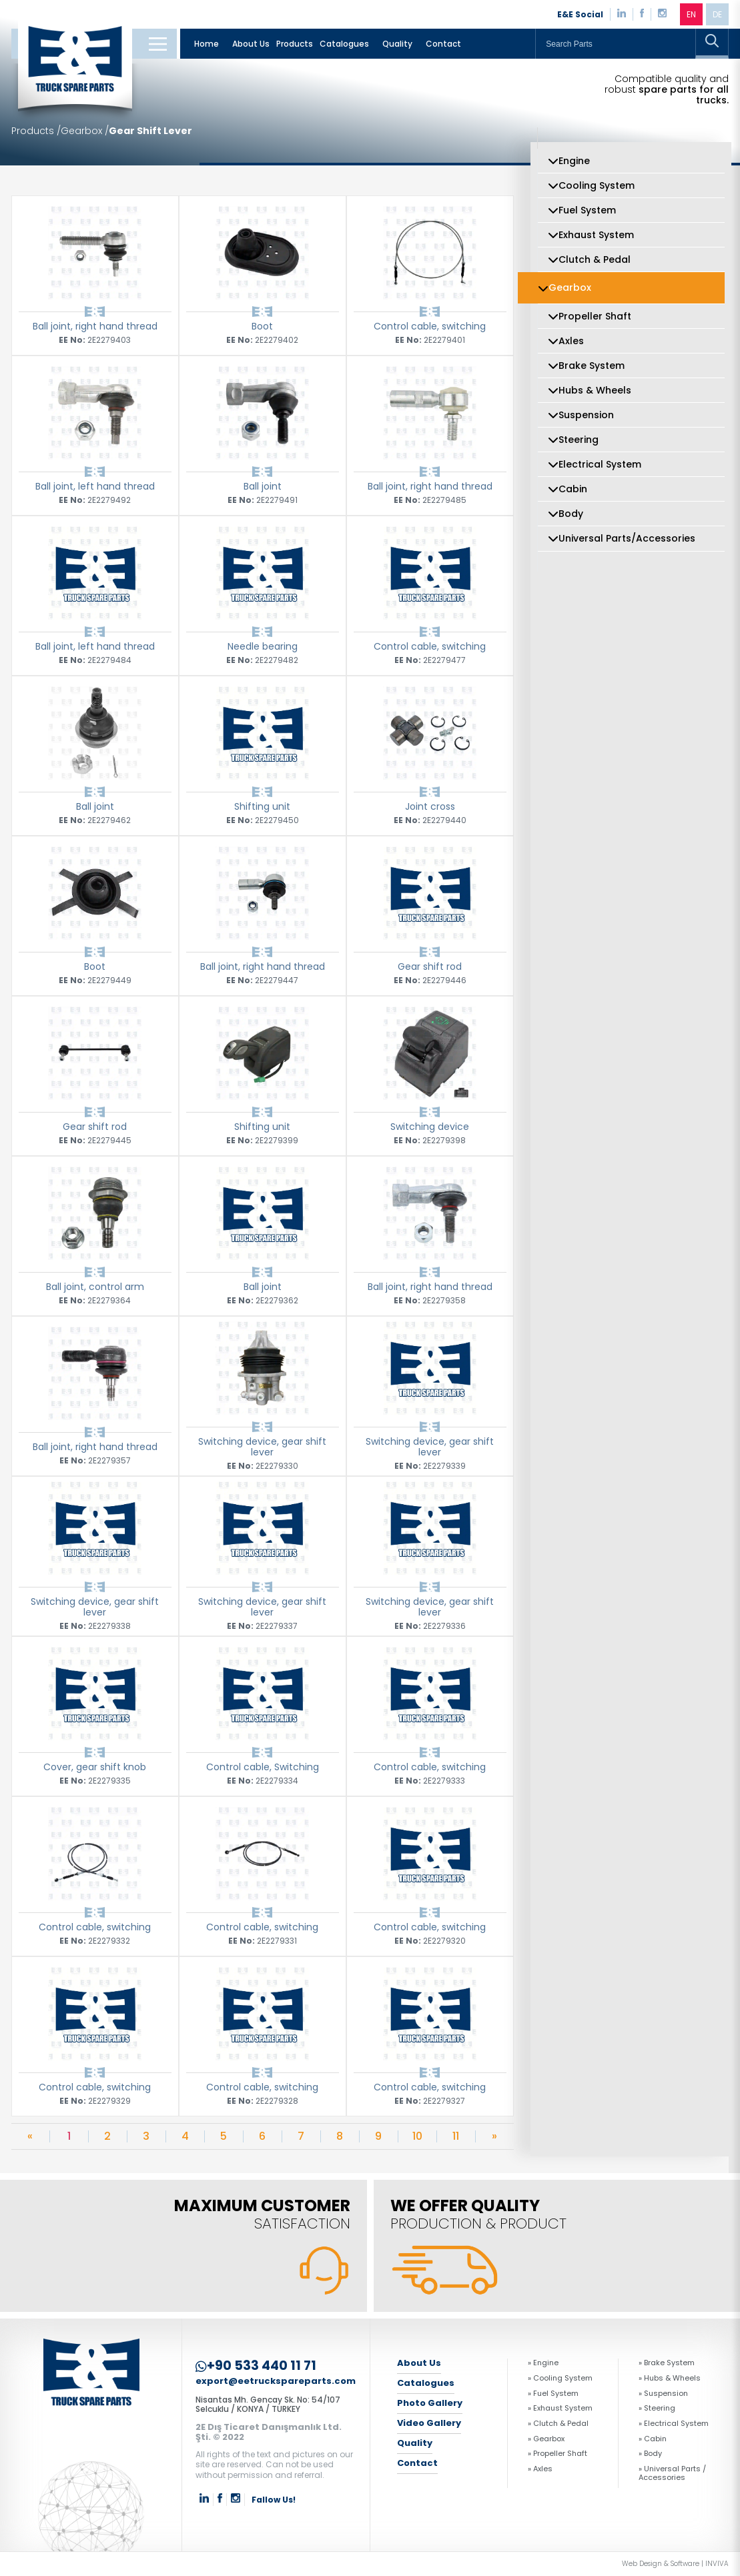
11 (455, 2136)
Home (206, 43)
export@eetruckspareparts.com (276, 2382)
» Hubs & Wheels (670, 2378)
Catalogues (344, 43)
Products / (36, 130)
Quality (397, 43)
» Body (650, 2453)
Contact (443, 43)
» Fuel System (553, 2393)
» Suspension (663, 2393)
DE (717, 14)
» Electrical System (674, 2423)
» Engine (543, 2363)
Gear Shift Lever (150, 130)
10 (417, 2136)
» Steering (657, 2408)
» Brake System (667, 2363)
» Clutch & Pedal (558, 2423)
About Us (251, 43)
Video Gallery (429, 2423)
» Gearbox (546, 2439)
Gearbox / (85, 130)
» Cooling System (560, 2378)
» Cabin (653, 2439)
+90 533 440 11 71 (256, 2366)
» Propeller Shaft (557, 2453)
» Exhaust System (560, 2408)
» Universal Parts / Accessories (672, 2473)
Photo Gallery (429, 2403)
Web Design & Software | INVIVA (675, 2564)
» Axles (540, 2469)
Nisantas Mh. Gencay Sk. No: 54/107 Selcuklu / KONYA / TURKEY (268, 2404)
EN (691, 14)
